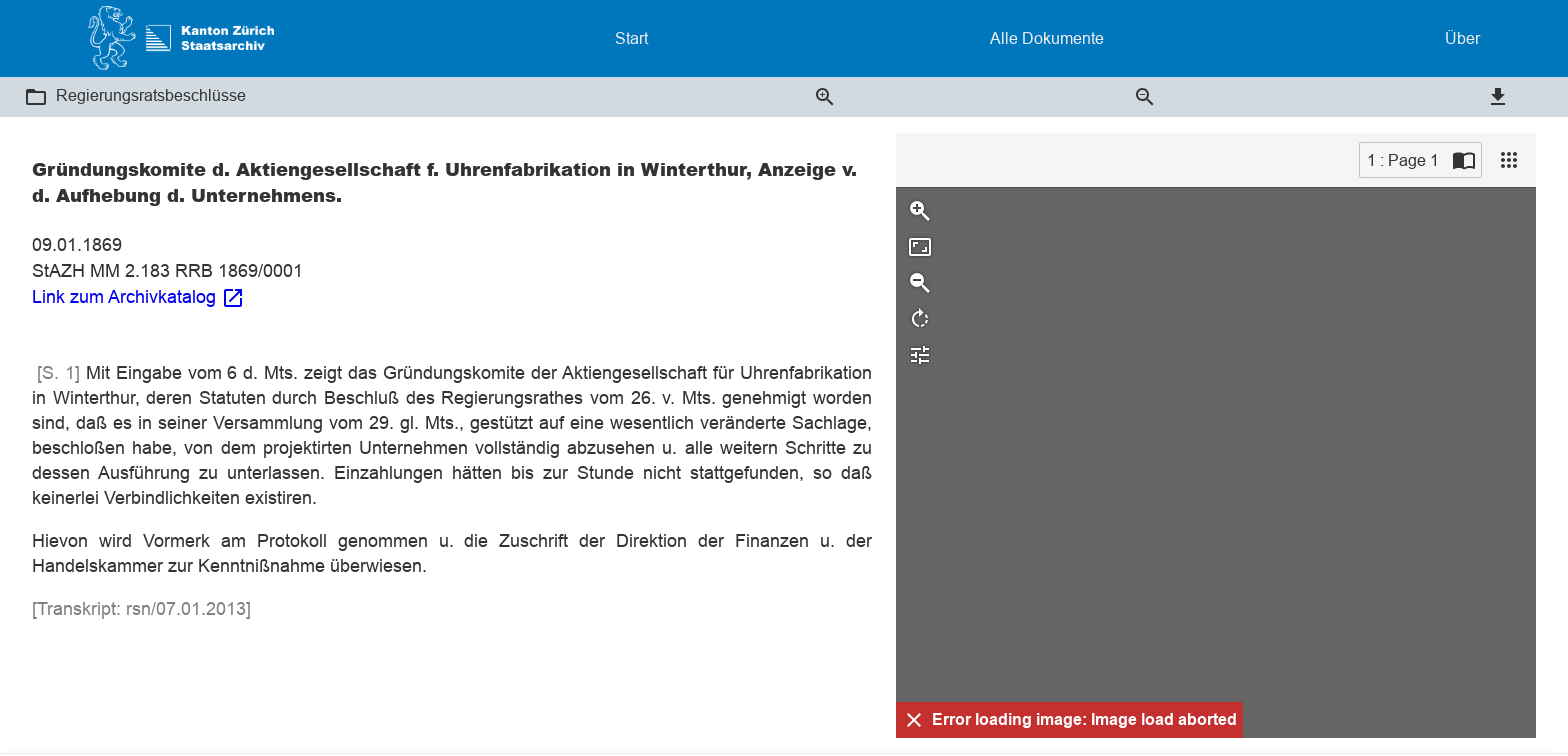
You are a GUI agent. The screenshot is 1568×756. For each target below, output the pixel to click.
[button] (36, 97)
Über (1462, 38)
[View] (1509, 160)
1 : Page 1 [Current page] (1403, 160)
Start (631, 38)
